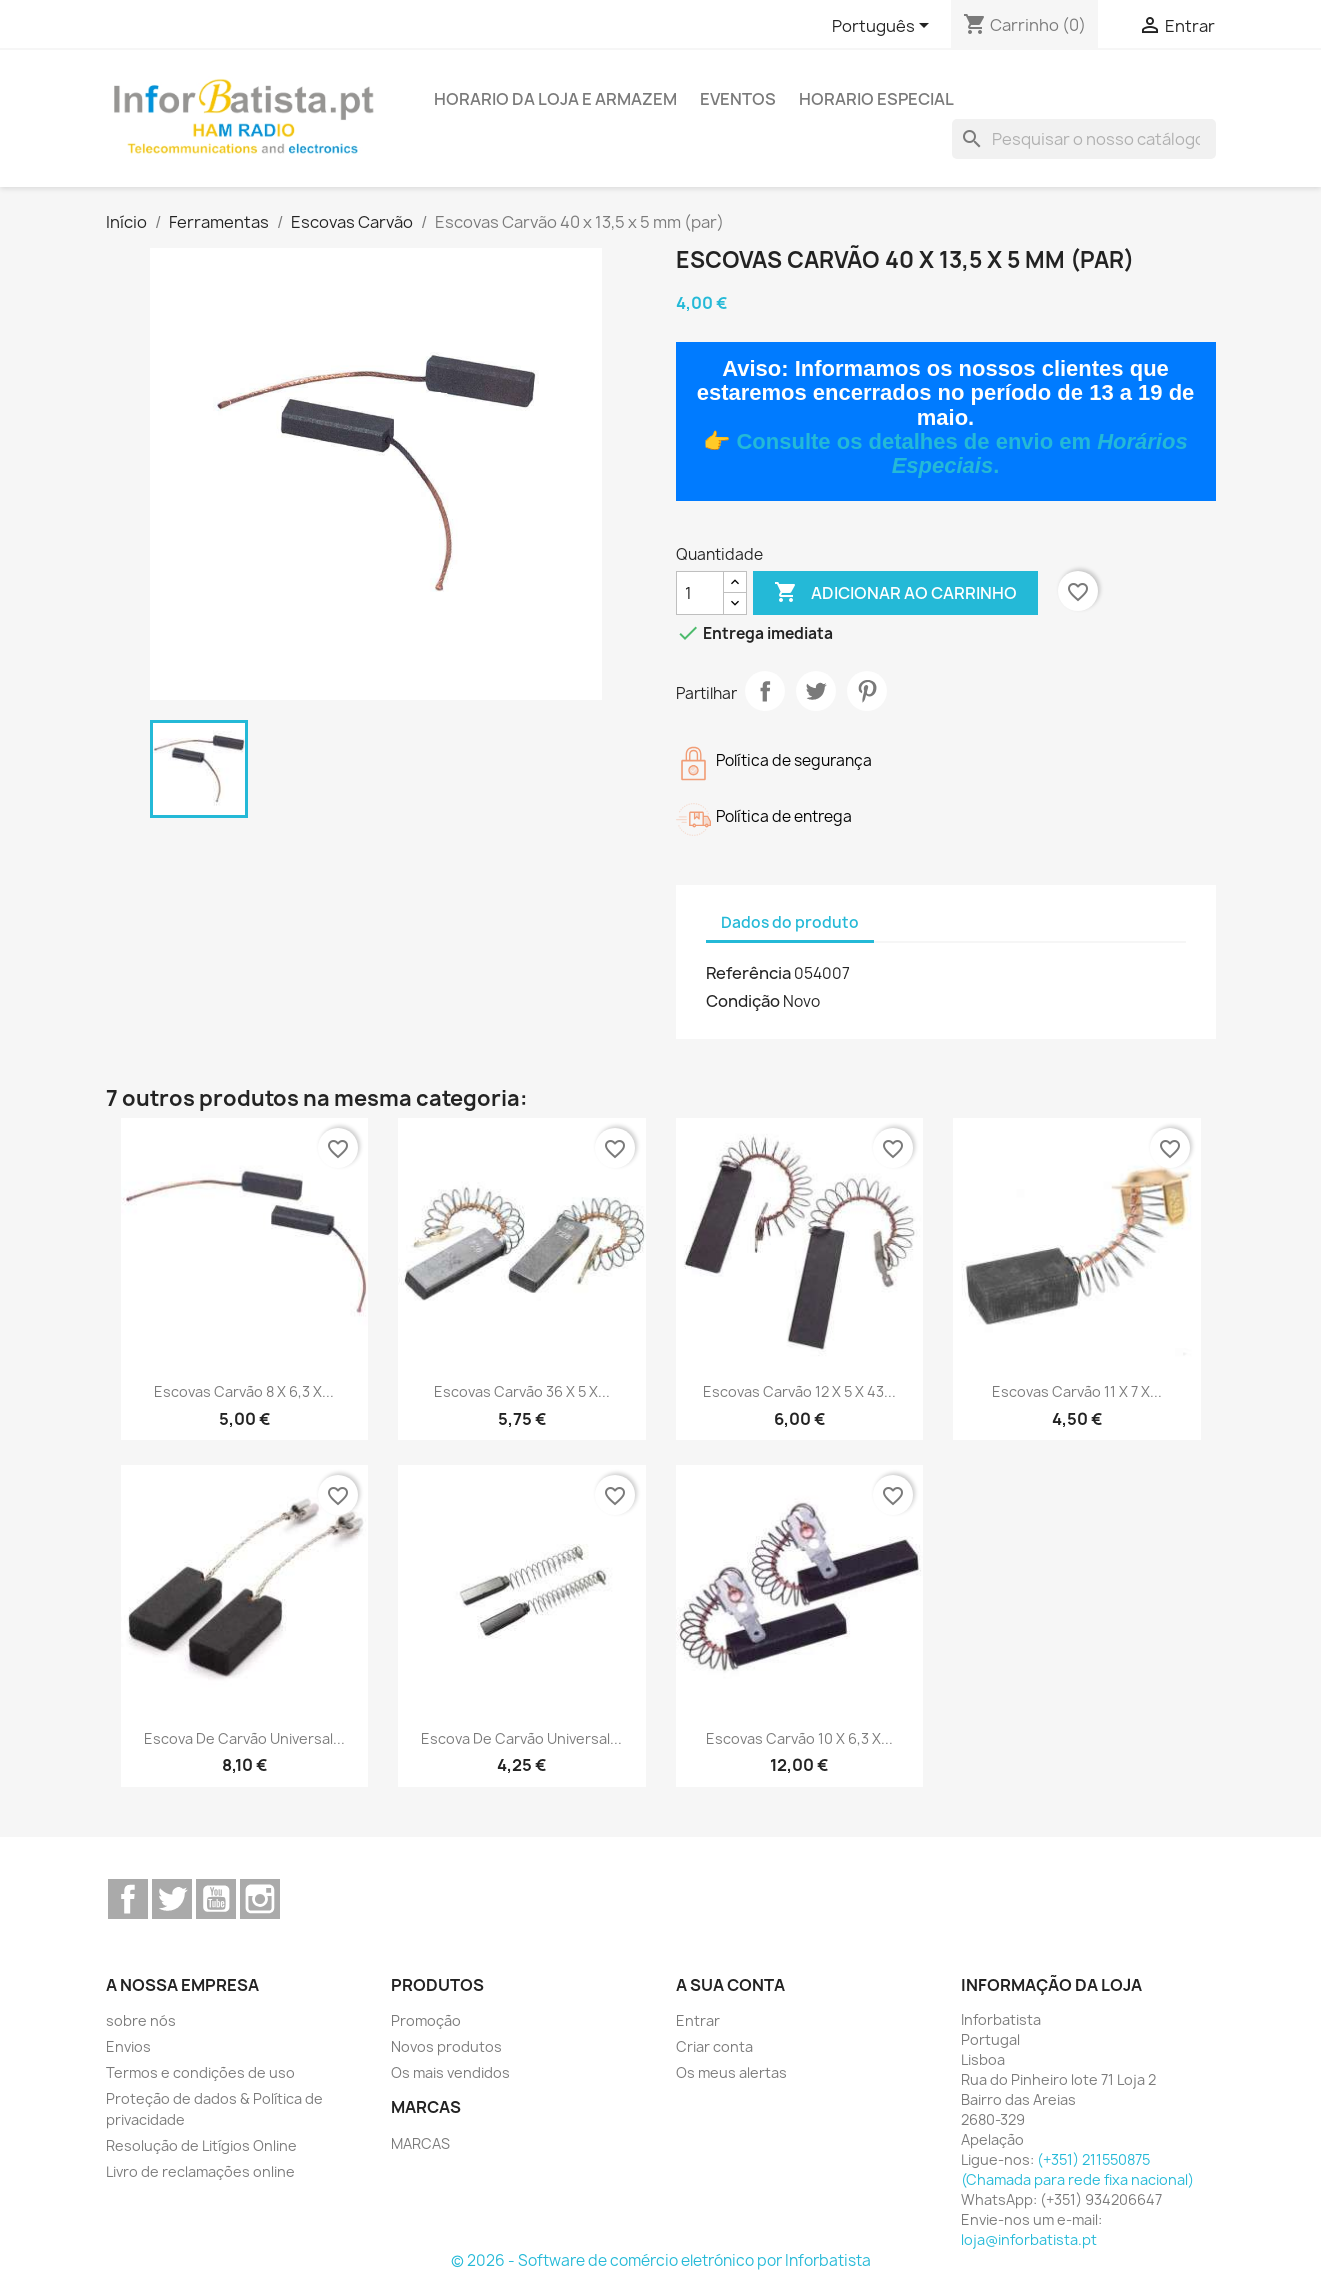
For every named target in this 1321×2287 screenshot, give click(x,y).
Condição (743, 1001)
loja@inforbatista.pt (1029, 2239)
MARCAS (420, 2143)
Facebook (128, 1899)
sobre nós (141, 2020)
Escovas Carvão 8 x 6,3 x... (244, 1391)
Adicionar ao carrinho (895, 593)
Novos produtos (446, 2046)
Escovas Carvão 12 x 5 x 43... (799, 1391)
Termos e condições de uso (200, 2072)
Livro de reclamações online (200, 2171)
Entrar (698, 2020)
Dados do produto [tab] (790, 922)
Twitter (172, 1899)
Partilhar (765, 691)
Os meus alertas (731, 2072)
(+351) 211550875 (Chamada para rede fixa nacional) (1077, 2169)
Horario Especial (876, 99)
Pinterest (867, 691)
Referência (748, 973)
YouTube (216, 1899)
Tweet (816, 691)
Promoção (426, 2020)
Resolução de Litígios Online (201, 2145)
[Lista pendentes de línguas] (884, 27)
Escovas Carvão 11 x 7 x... (1077, 1391)
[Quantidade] (700, 593)
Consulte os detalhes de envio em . (961, 453)
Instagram (260, 1899)
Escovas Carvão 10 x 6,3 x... (799, 1738)
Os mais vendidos (450, 2072)
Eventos (738, 99)
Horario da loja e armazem (555, 99)
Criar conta (714, 2046)
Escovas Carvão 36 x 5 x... (522, 1391)
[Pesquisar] (1084, 139)
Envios (128, 2046)
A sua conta (730, 1985)
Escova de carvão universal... (244, 1738)
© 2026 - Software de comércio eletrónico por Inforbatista (661, 2260)
